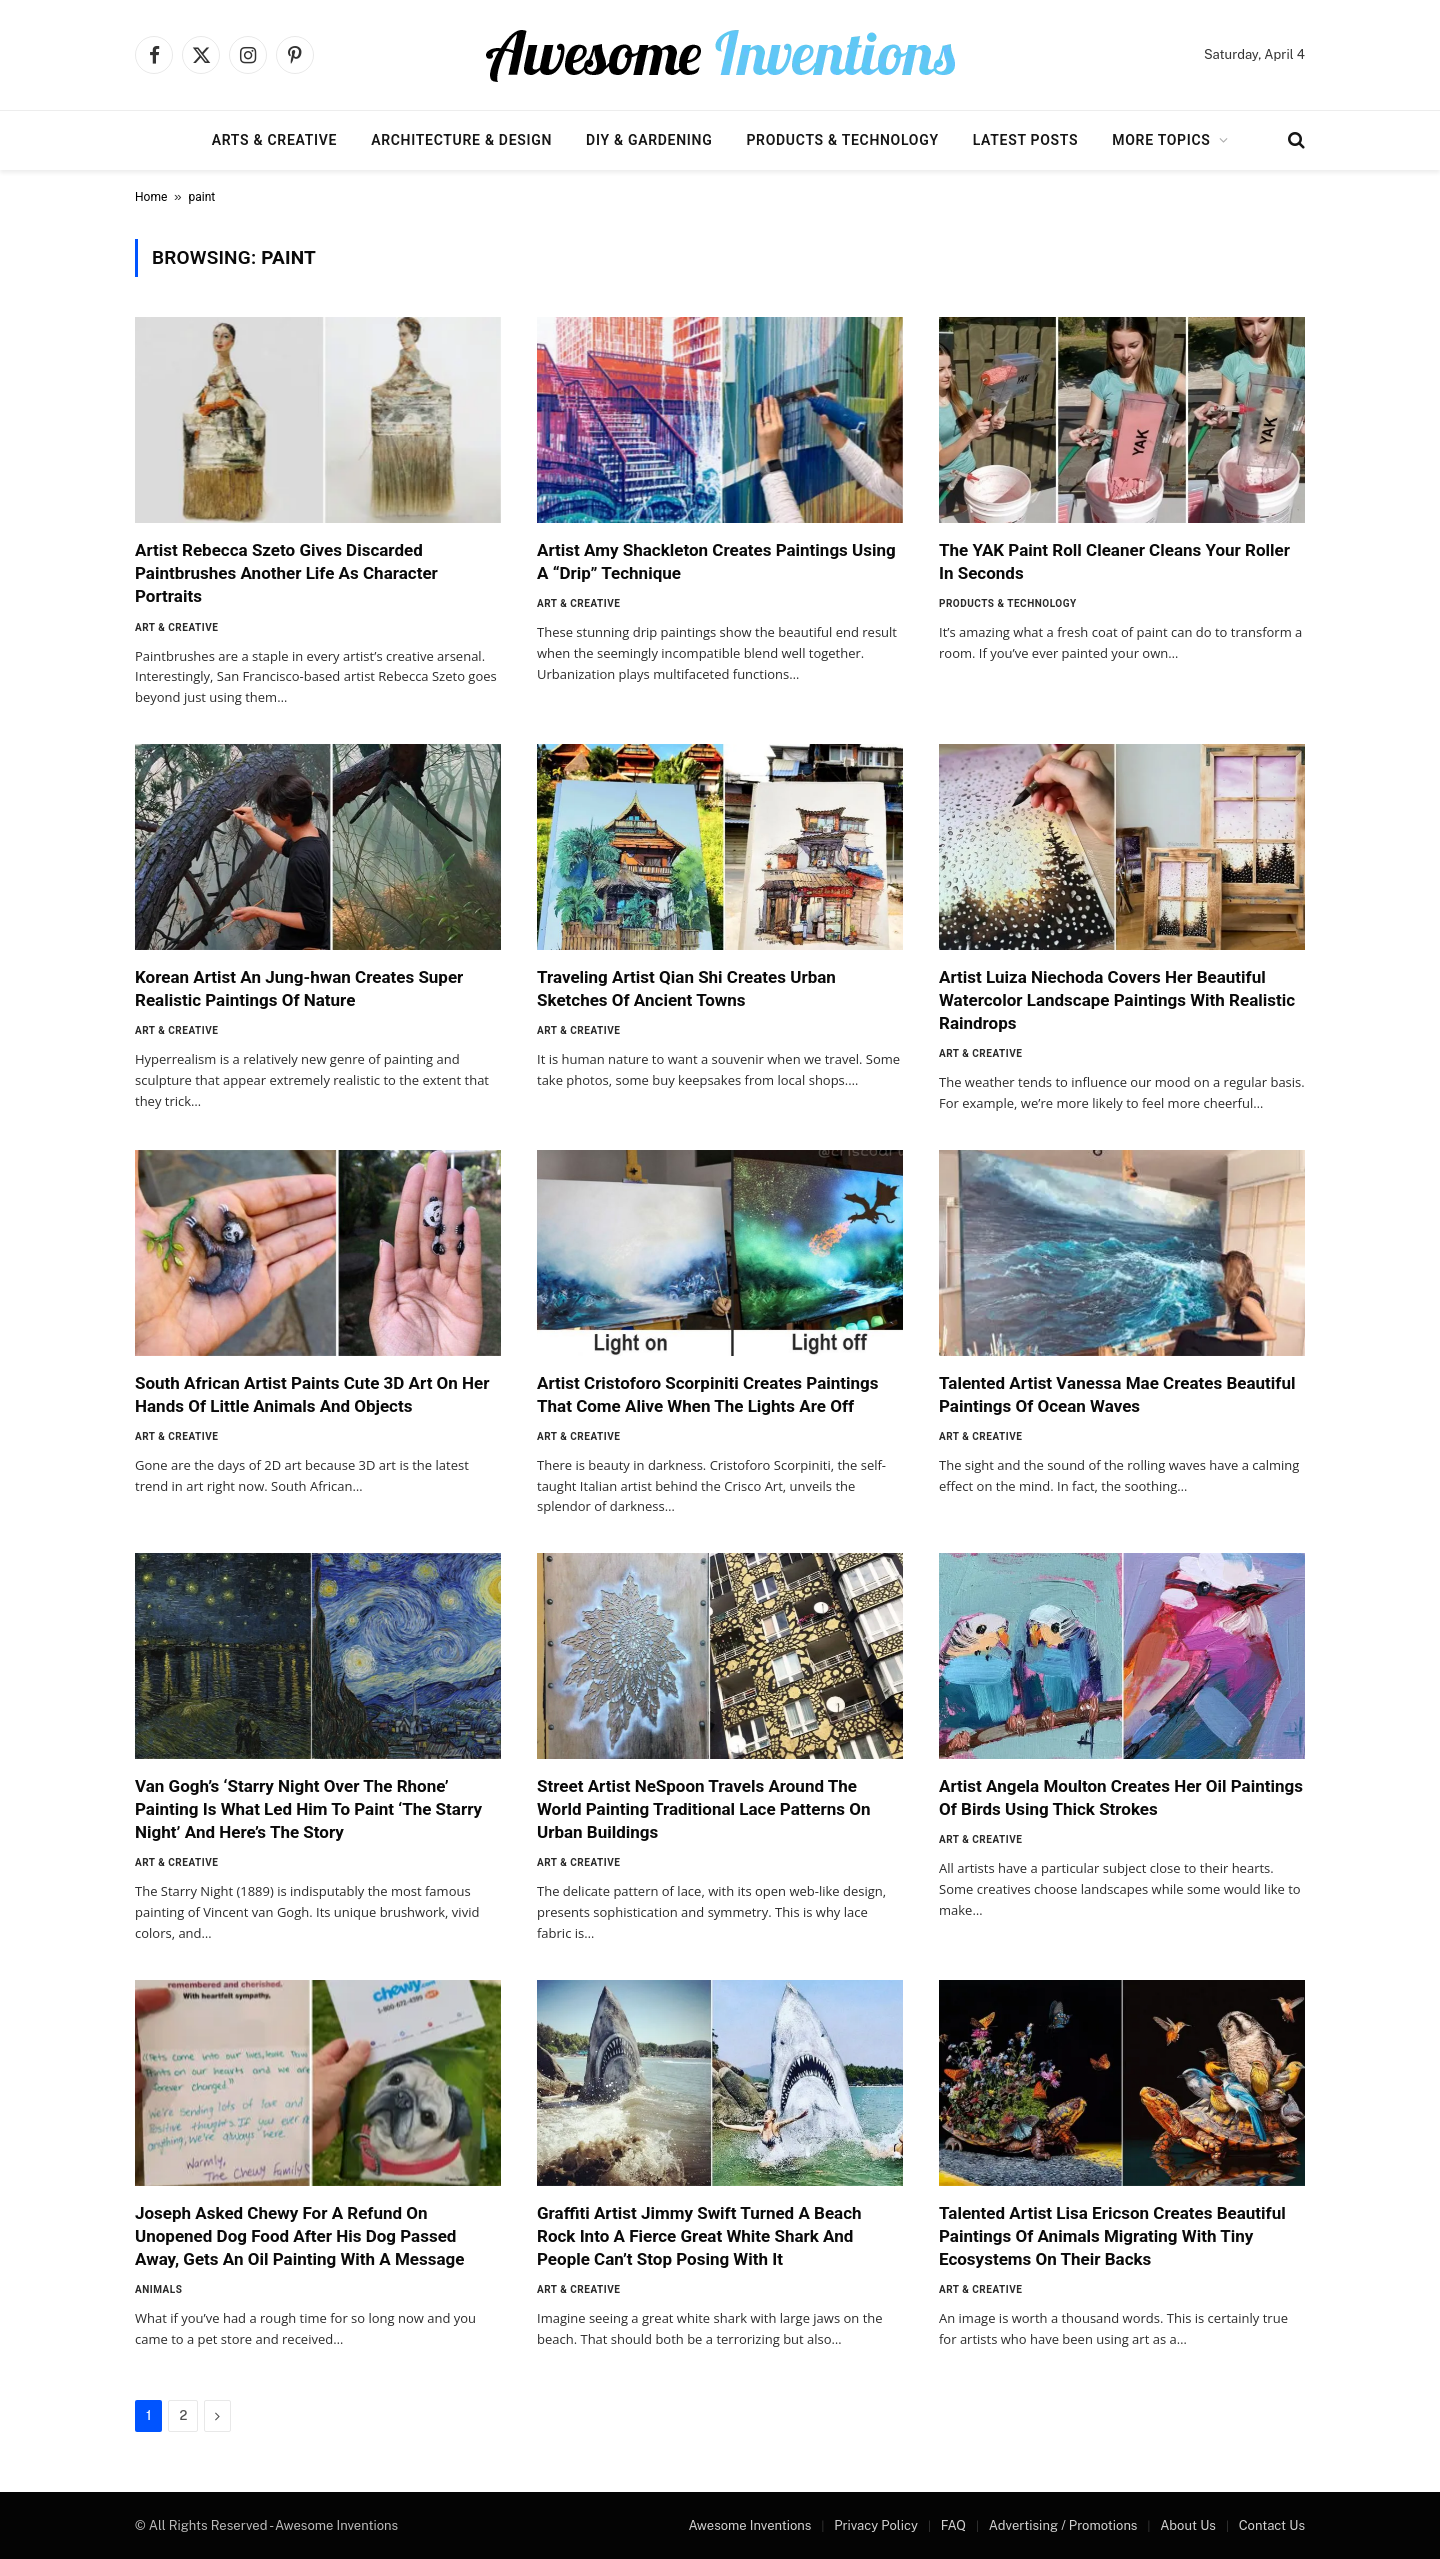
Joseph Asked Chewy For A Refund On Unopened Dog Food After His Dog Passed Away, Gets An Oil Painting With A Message (299, 2236)
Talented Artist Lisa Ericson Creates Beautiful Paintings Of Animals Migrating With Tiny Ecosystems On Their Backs (1112, 2236)
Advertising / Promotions (1063, 2525)
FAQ (953, 2525)
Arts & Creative (274, 140)
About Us (1188, 2525)
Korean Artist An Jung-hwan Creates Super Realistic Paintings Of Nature (299, 988)
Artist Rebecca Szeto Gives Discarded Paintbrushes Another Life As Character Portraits (286, 573)
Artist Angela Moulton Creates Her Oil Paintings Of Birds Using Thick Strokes (1121, 1797)
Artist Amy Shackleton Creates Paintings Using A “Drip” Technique (716, 561)
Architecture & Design (461, 140)
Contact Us (1272, 2525)
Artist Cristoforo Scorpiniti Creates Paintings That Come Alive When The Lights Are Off (708, 1394)
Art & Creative (176, 627)
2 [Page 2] (183, 2415)
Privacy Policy (876, 2525)
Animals (158, 2289)
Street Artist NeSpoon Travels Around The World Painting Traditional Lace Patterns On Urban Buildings (703, 1809)
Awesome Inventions (749, 2525)
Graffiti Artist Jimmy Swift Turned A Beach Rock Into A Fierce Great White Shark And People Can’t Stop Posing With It (699, 2236)
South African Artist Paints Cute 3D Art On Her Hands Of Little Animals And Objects (312, 1394)
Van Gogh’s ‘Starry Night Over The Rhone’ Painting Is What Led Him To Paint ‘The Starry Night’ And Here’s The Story (308, 1809)
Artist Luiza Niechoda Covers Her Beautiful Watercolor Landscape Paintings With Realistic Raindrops (1117, 1000)
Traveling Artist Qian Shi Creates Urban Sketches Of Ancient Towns (686, 988)
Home (151, 197)
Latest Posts (1026, 140)
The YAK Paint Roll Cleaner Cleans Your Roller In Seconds (1114, 561)
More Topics (1161, 140)
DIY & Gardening (649, 140)
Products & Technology (842, 140)
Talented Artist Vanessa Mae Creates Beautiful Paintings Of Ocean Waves (1117, 1394)
